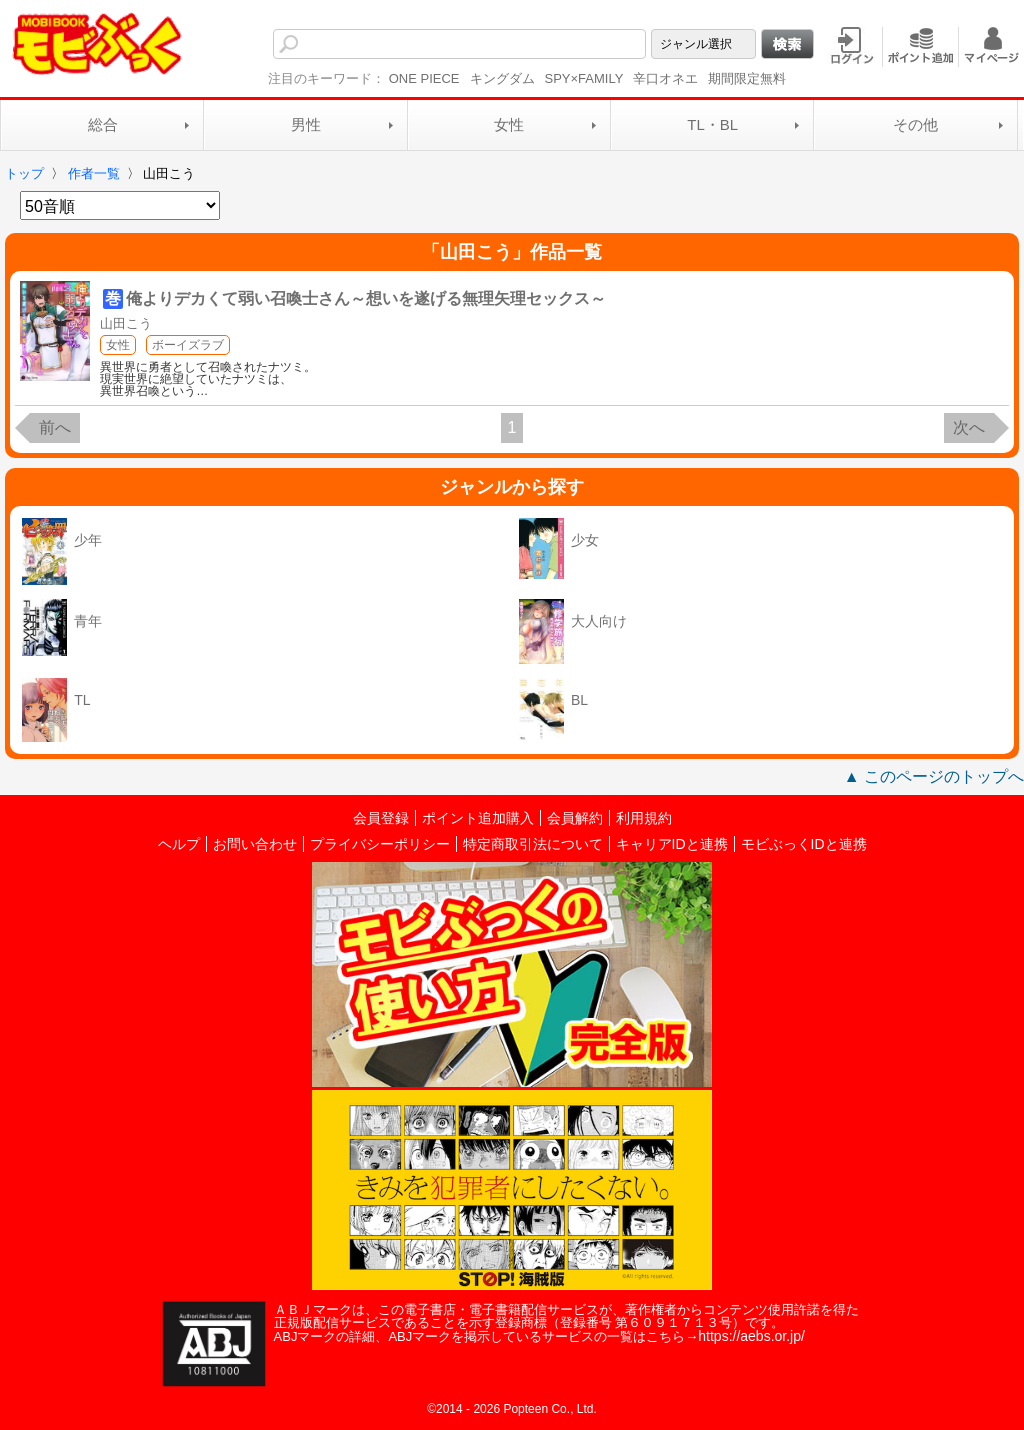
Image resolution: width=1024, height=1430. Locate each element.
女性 (509, 124)
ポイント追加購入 (478, 818)
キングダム (502, 78)
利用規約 (644, 818)
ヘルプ (179, 844)
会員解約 (575, 818)
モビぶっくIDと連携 (804, 844)
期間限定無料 (747, 78)
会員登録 (381, 818)
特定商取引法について (533, 844)
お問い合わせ (255, 844)
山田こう (126, 323)
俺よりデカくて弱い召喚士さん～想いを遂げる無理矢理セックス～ (366, 298)
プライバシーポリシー (380, 844)
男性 (306, 124)
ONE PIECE (424, 78)
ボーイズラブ (188, 345)
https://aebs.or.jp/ (751, 1336)
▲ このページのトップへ (934, 776)
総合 (103, 124)
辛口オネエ (665, 78)
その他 (915, 124)
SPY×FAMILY (584, 78)
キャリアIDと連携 (672, 844)
